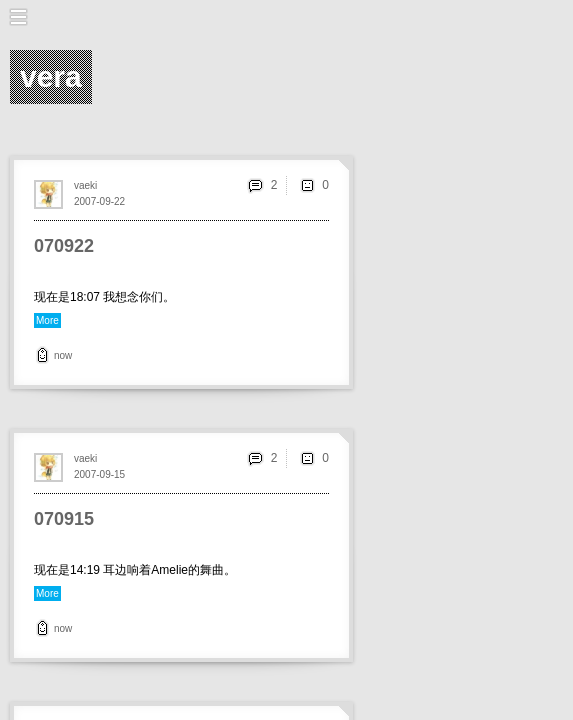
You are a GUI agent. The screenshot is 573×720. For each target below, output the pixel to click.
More (47, 320)
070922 (64, 246)
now (63, 355)
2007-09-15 (99, 474)
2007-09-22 (99, 201)
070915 (64, 519)
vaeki (85, 185)
